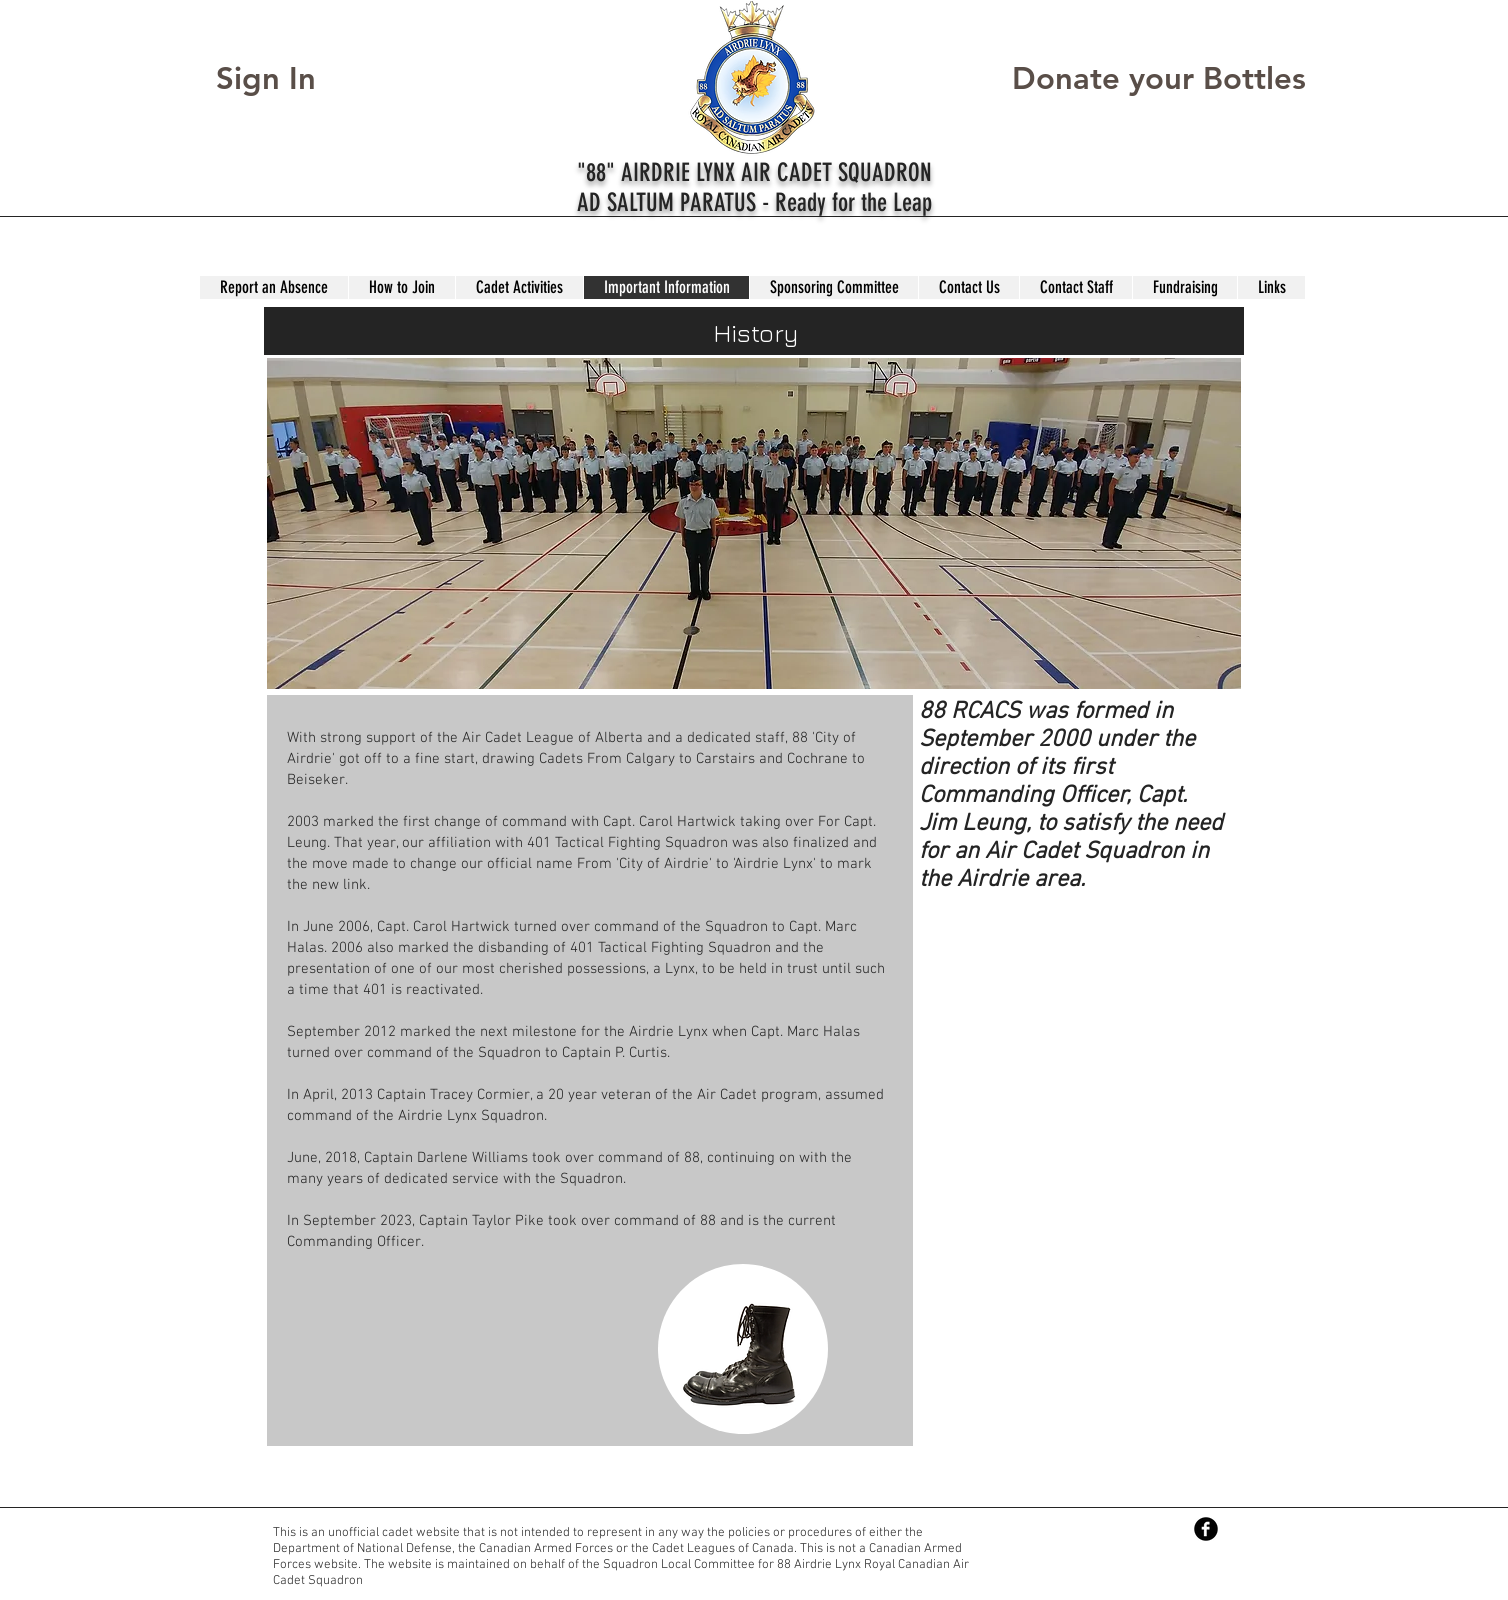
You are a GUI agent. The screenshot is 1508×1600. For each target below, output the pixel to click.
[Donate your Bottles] (1159, 78)
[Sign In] (285, 78)
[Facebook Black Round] (1206, 1529)
